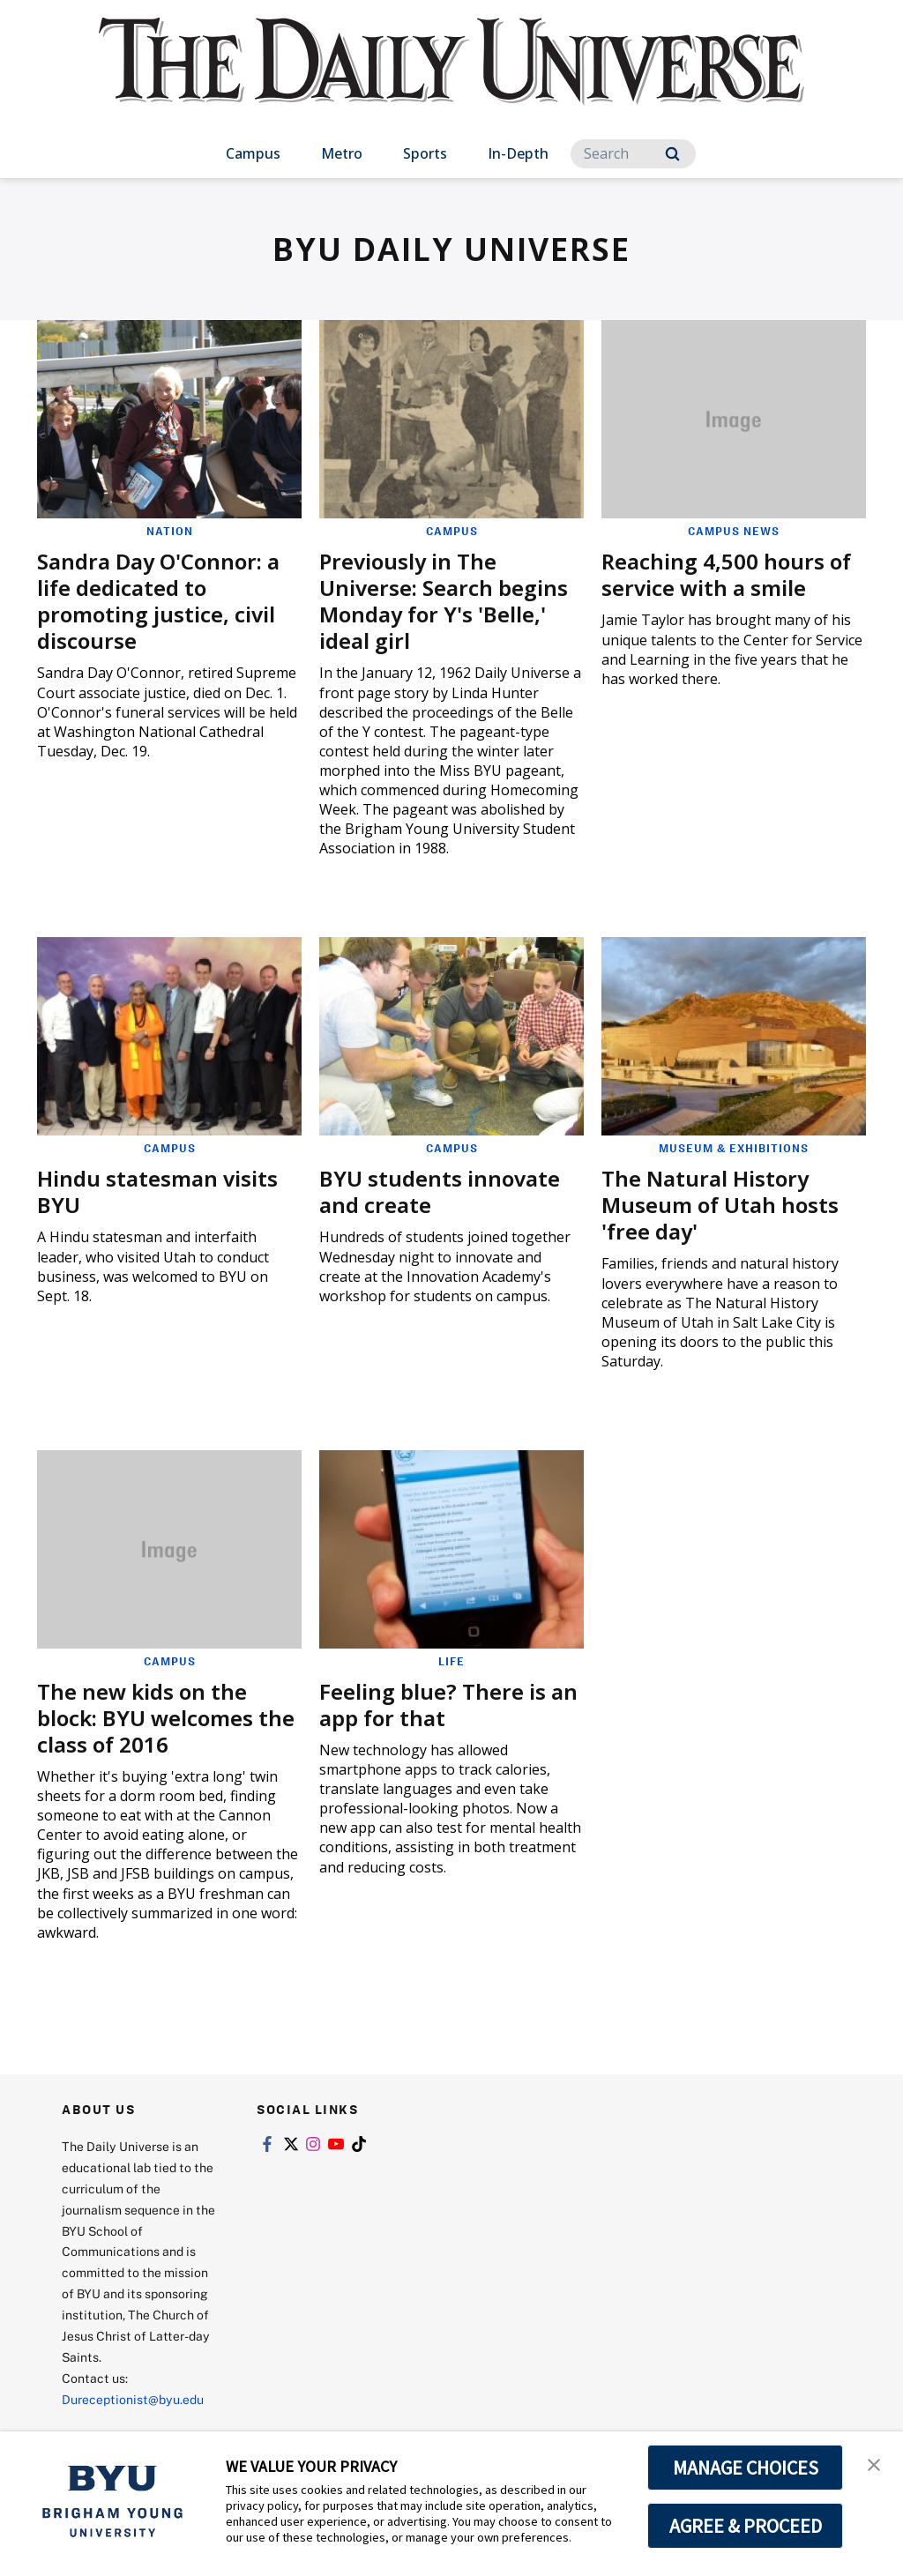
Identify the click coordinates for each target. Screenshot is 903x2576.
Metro (341, 153)
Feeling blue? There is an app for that (448, 1704)
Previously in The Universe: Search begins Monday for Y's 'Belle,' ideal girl (443, 601)
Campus (253, 153)
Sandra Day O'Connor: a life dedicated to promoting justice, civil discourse (158, 601)
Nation (169, 531)
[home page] (451, 79)
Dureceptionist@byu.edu (133, 2399)
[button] (874, 2463)
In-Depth (518, 153)
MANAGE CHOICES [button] (745, 2467)
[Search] (633, 153)
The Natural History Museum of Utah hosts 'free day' (720, 1205)
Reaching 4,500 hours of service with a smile (726, 574)
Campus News (734, 531)
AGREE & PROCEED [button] (745, 2525)
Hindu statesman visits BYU (157, 1191)
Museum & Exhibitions (734, 1148)
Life (451, 1661)
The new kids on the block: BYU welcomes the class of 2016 (166, 1718)
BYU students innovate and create (439, 1191)
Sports (425, 153)
